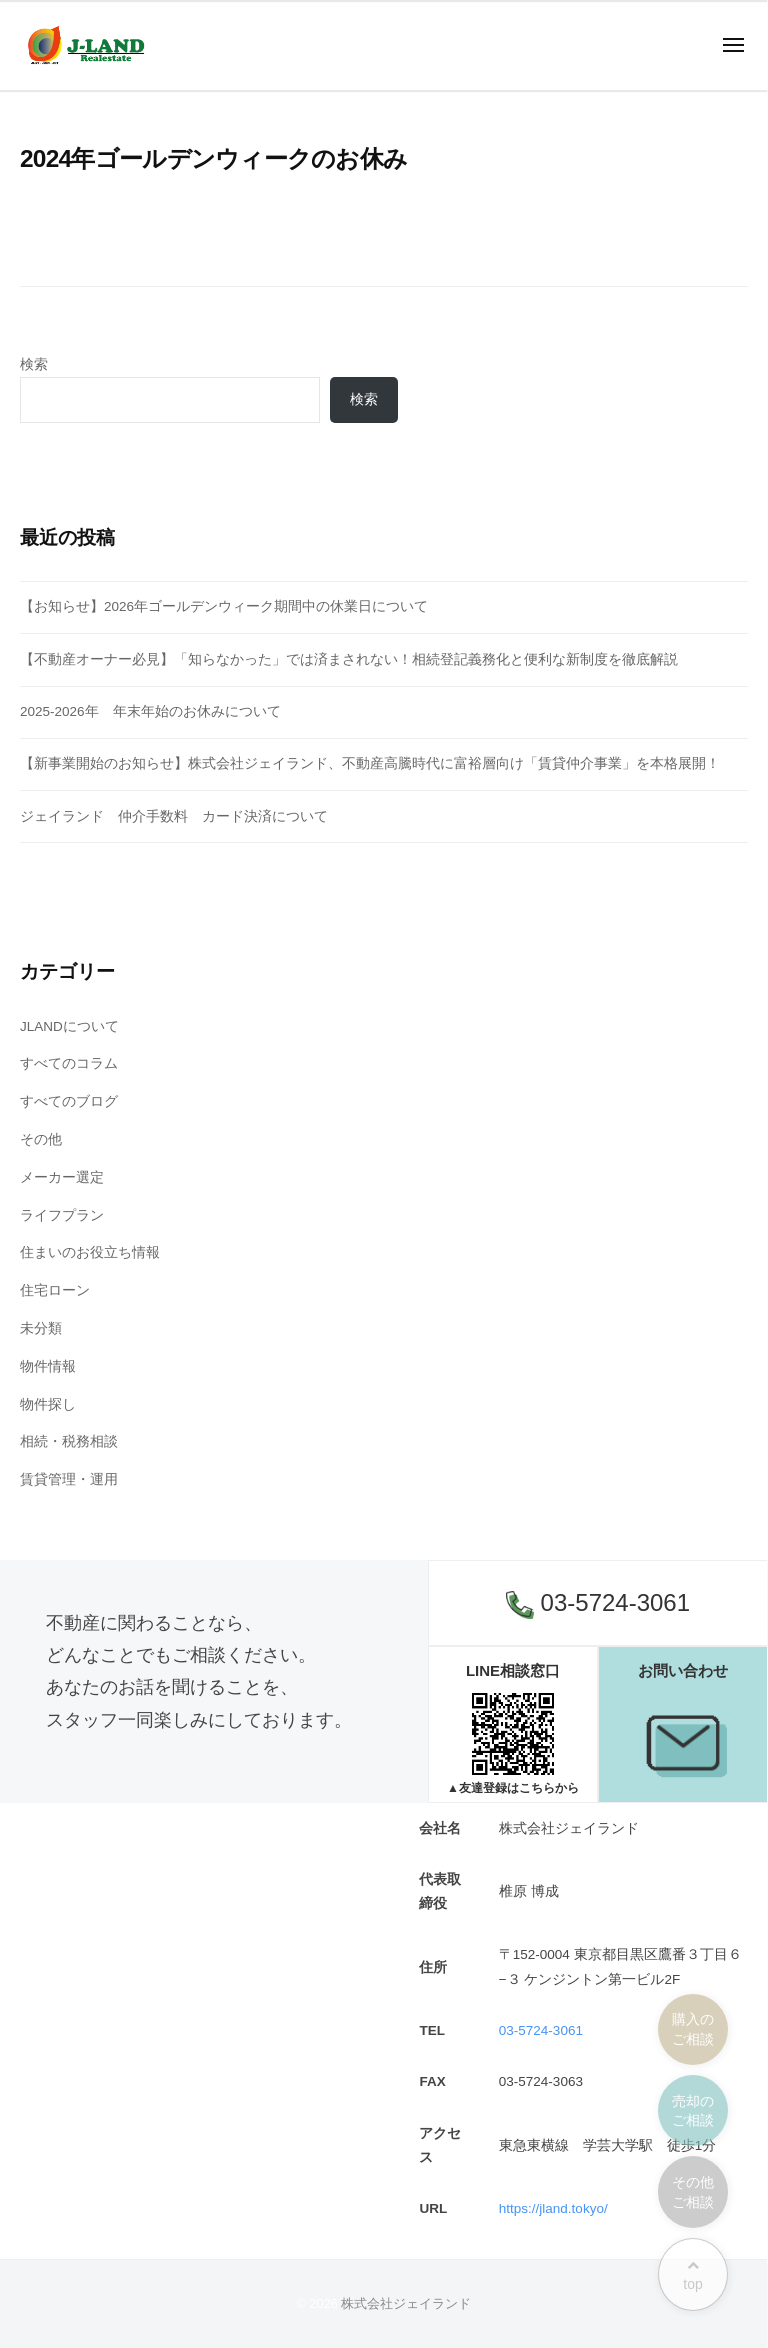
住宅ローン (55, 1290)
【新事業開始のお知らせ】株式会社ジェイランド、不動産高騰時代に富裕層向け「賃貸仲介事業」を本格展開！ (370, 763)
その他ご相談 (693, 2192)
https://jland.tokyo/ (553, 2208)
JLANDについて (69, 1026)
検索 (34, 364)
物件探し (48, 1404)
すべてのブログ (69, 1101)
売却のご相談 (693, 2111)
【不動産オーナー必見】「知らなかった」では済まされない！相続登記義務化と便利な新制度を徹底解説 (349, 659)
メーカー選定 (62, 1177)
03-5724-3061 (598, 1604)
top (692, 2275)
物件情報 (48, 1366)
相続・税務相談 (69, 1441)
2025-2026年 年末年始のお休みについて (150, 711)
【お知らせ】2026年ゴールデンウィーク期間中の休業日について (224, 606)
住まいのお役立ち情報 (90, 1252)
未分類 (41, 1328)
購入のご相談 (693, 2029)
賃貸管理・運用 (69, 1479)
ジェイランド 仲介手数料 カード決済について (174, 816)
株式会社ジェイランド (406, 2303)
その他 (41, 1139)
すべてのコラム (69, 1063)
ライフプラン (62, 1215)
